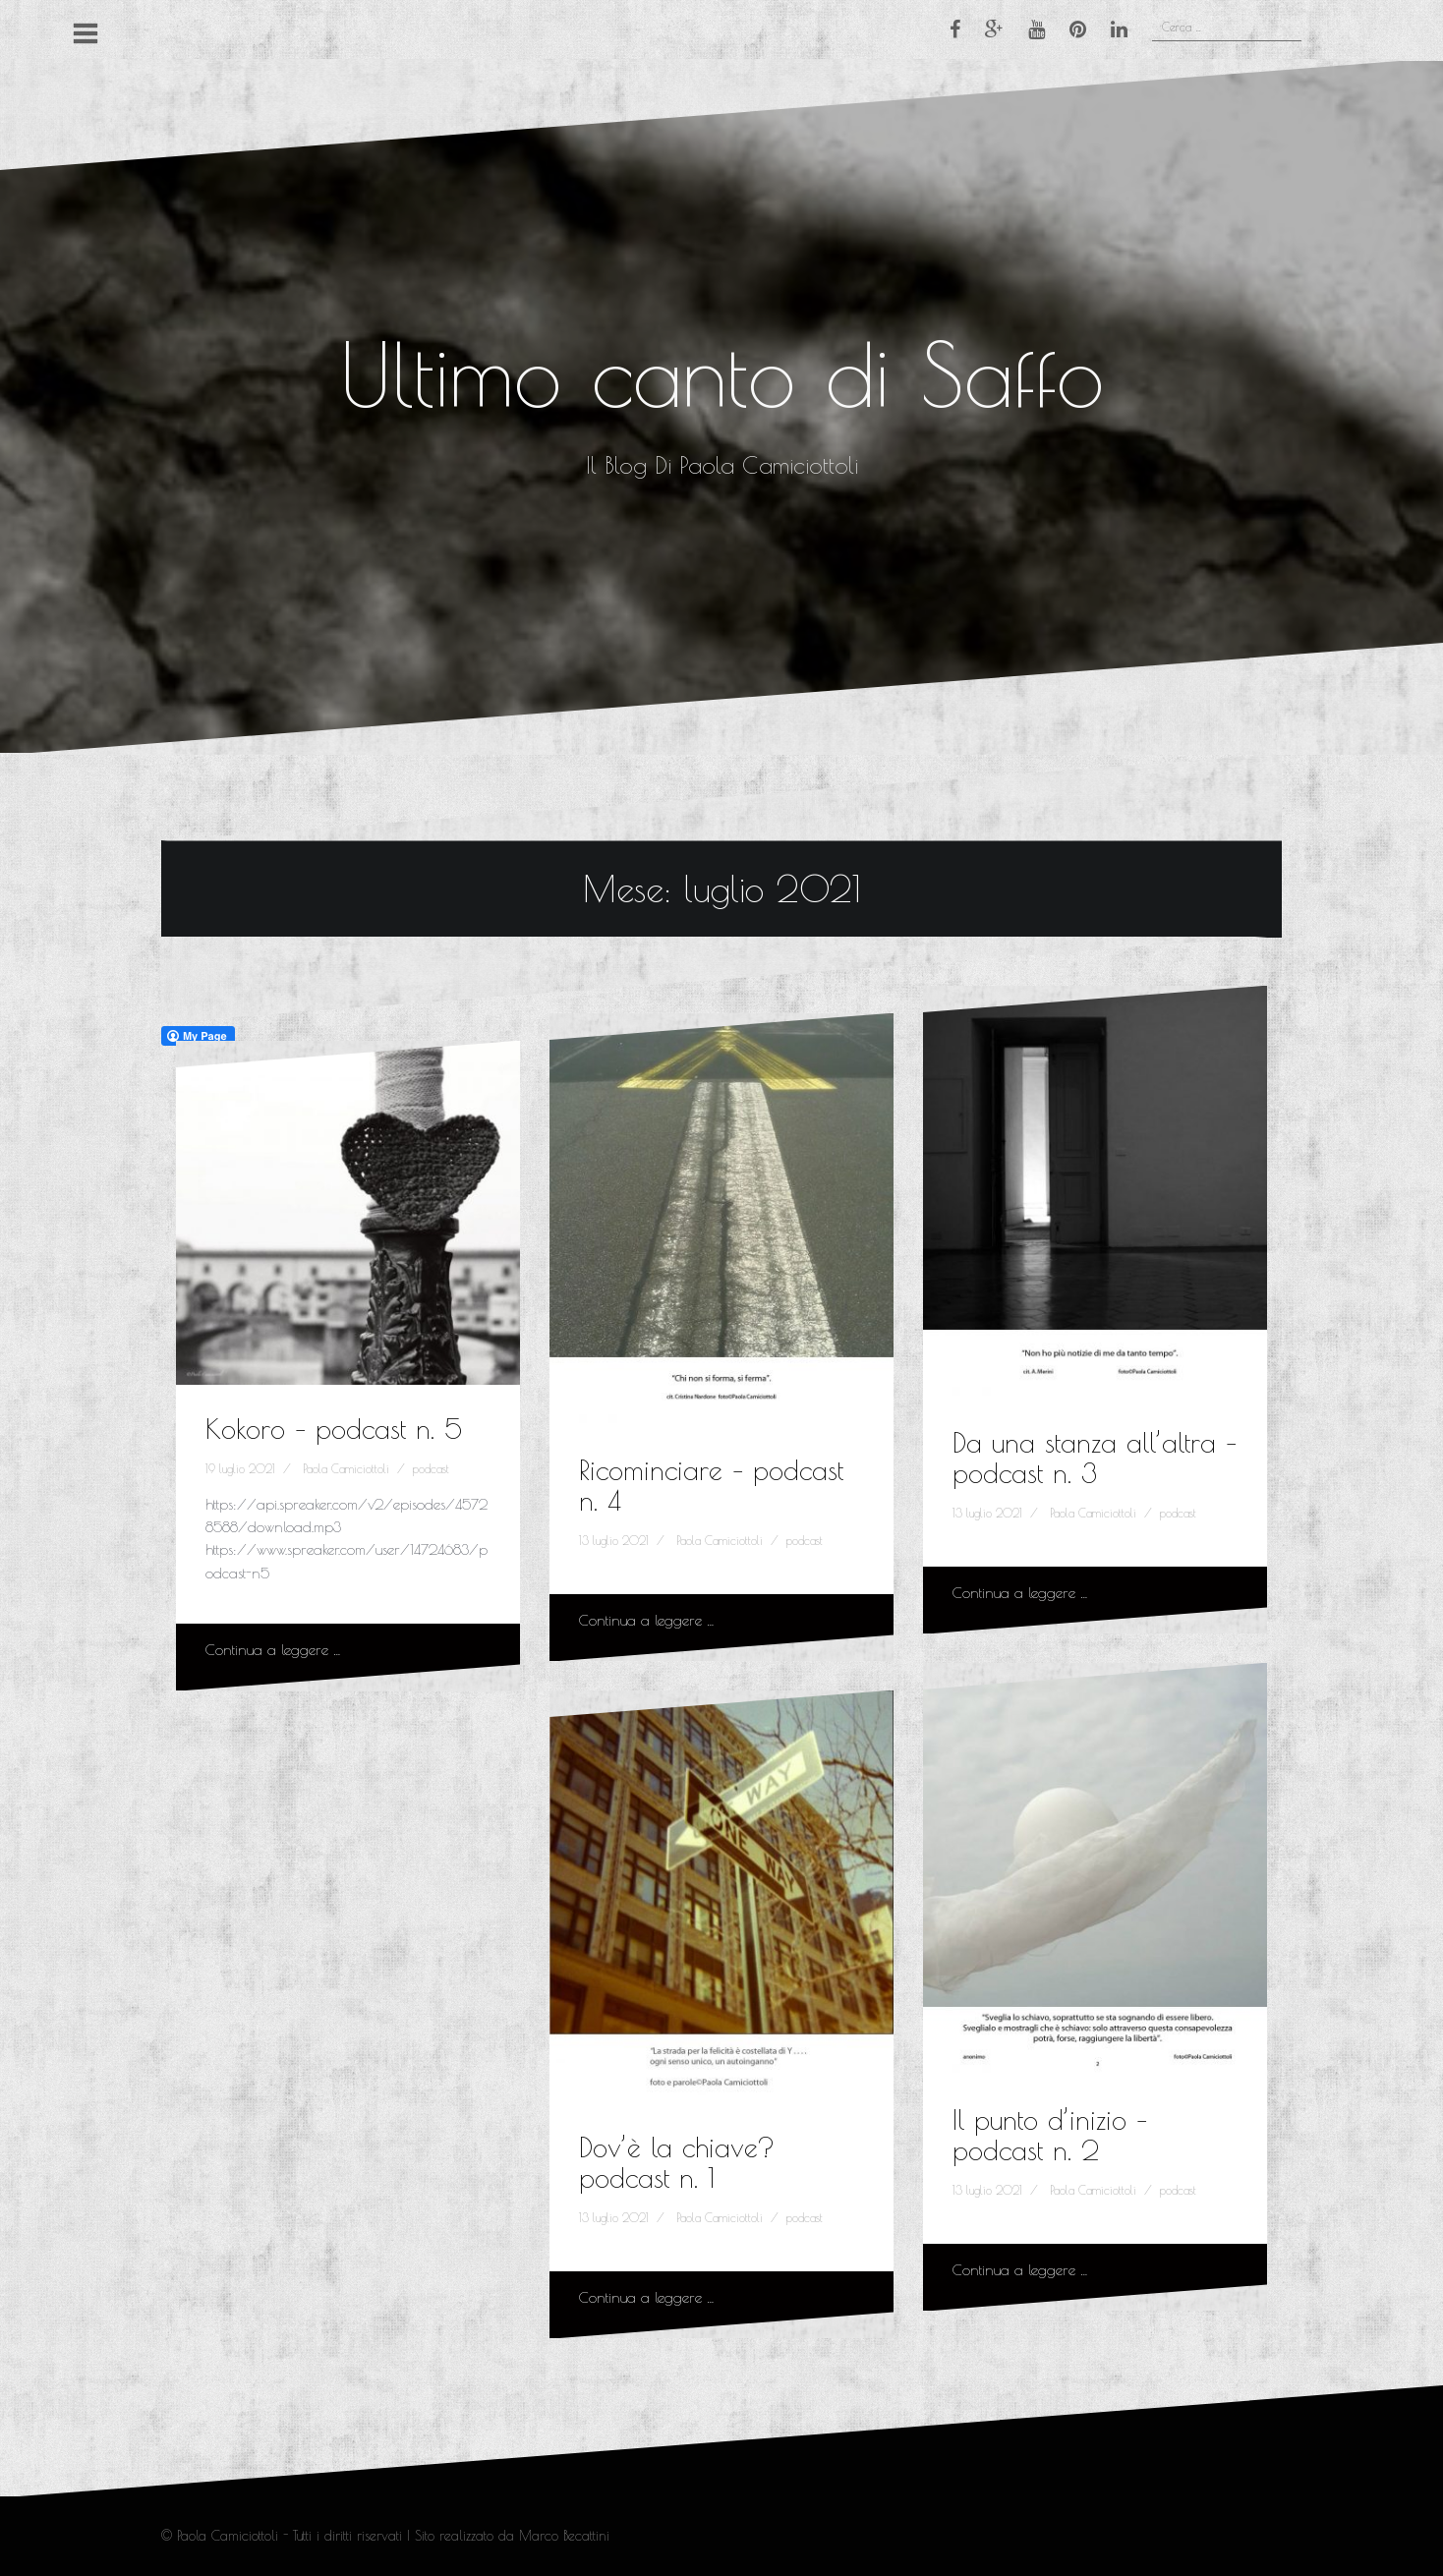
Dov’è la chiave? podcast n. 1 (677, 2162)
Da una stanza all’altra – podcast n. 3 (1094, 1457)
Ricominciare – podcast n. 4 (711, 1485)
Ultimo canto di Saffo (721, 374)
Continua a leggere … (273, 1649)
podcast (431, 1468)
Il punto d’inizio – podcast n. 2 (1049, 2134)
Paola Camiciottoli (346, 1468)
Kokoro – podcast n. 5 (333, 1428)
